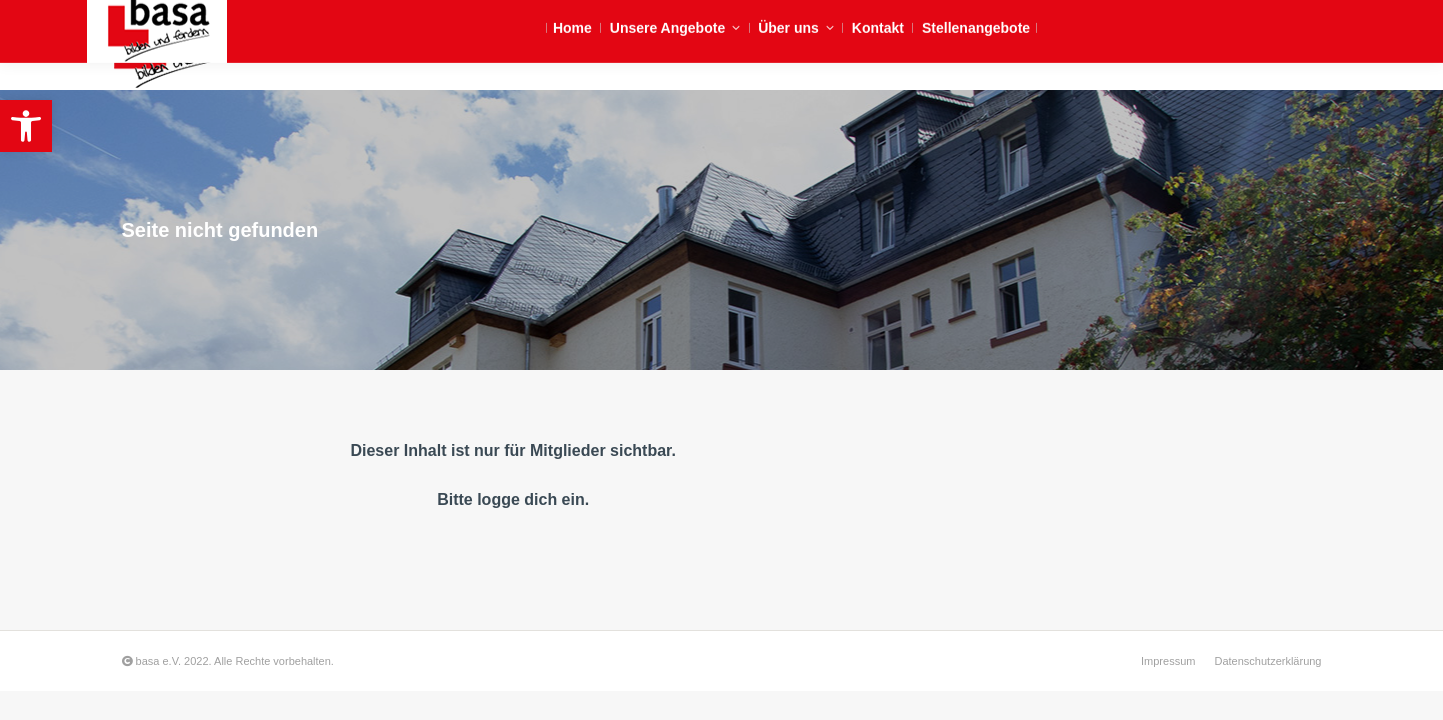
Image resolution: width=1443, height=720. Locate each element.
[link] (26, 126)
